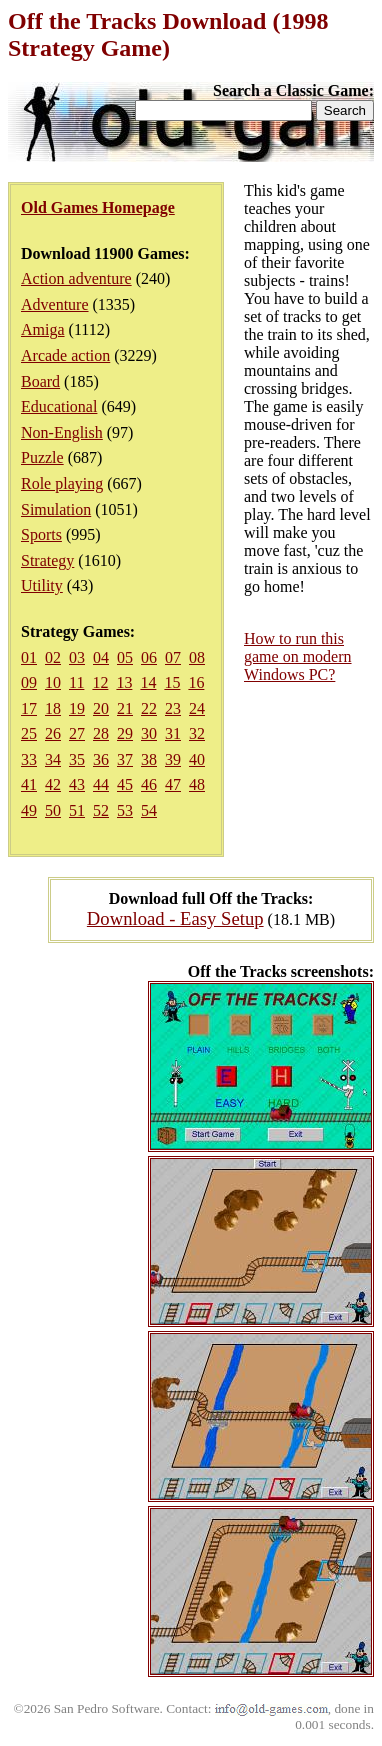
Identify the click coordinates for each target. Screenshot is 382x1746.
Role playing (62, 483)
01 (29, 657)
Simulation (56, 509)
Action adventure (76, 278)
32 (197, 733)
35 (77, 759)
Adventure (55, 304)
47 (173, 784)
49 (29, 810)
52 (101, 810)
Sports (41, 534)
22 (149, 708)
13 (124, 682)
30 (149, 733)
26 (53, 733)
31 (173, 733)
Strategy (47, 560)
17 (29, 708)
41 (29, 784)
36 (101, 759)
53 (125, 810)
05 (125, 657)
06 (149, 657)
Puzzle (42, 457)
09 (29, 682)
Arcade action (65, 355)
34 (53, 759)
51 (77, 810)
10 (53, 682)
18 (53, 708)
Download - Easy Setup (175, 918)
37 (125, 759)
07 (173, 657)
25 (29, 733)
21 (125, 708)
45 (125, 784)
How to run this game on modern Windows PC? (298, 656)
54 (149, 810)
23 (173, 708)
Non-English (62, 432)
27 (77, 733)
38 (149, 759)
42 (53, 784)
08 (197, 657)
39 (173, 759)
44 (101, 784)
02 (53, 657)
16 (196, 682)
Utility (42, 585)
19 (77, 708)
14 (148, 682)
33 (29, 759)
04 (101, 657)
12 (100, 682)
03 (77, 657)
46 (149, 784)
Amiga (43, 329)
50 (53, 810)
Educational (59, 406)
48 (197, 784)
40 (197, 759)
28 (101, 733)
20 (101, 708)
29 (125, 733)
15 (172, 682)
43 (77, 784)
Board (40, 381)
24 (197, 708)
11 (76, 682)
